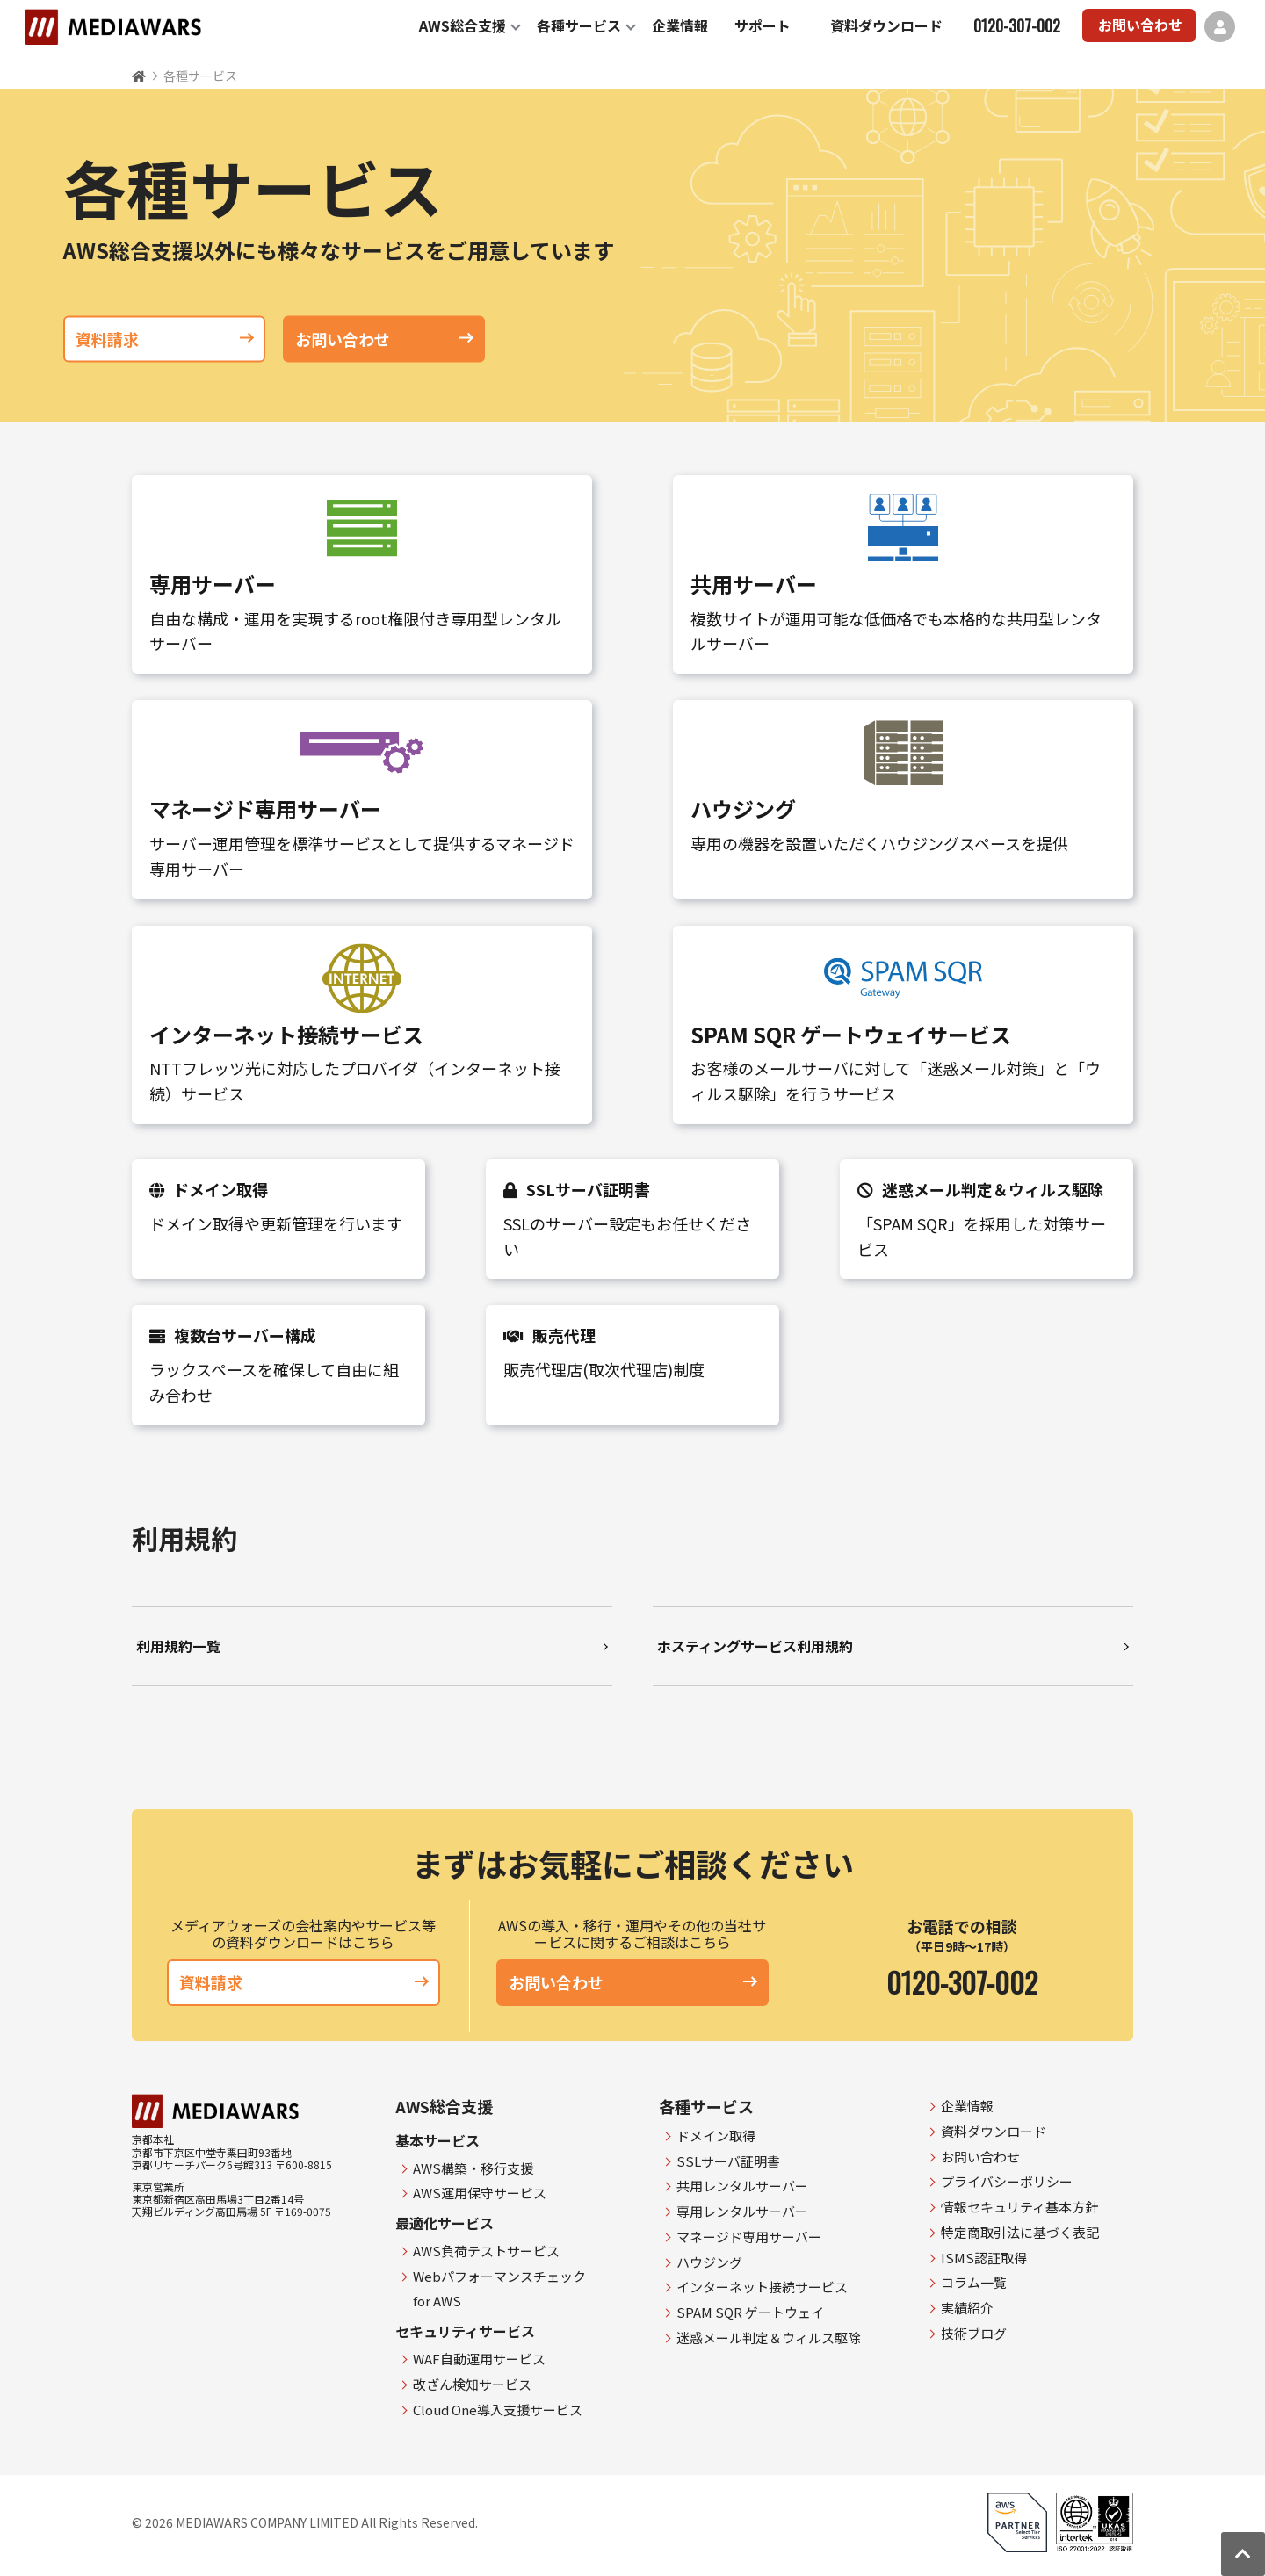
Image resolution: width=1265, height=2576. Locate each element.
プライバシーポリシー (1007, 2181)
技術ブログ (974, 2333)
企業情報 (680, 25)
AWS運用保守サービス (479, 2192)
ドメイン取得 (715, 2135)
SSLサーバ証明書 (728, 2161)
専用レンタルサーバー (742, 2211)
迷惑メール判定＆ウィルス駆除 (768, 2337)
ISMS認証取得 (984, 2257)
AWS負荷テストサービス (486, 2250)
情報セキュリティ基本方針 (1019, 2206)
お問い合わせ (1140, 24)
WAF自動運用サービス (479, 2358)
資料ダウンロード (886, 25)
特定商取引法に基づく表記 (1020, 2232)
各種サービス (579, 25)
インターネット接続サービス (762, 2286)
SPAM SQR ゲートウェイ (750, 2312)
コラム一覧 (974, 2282)
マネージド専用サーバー (748, 2236)
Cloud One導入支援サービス (497, 2409)
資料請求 (164, 338)
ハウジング (709, 2262)
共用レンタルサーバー (742, 2185)
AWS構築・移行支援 (473, 2168)
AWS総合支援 (462, 25)
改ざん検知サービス (472, 2384)
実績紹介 (967, 2307)
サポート (762, 25)
